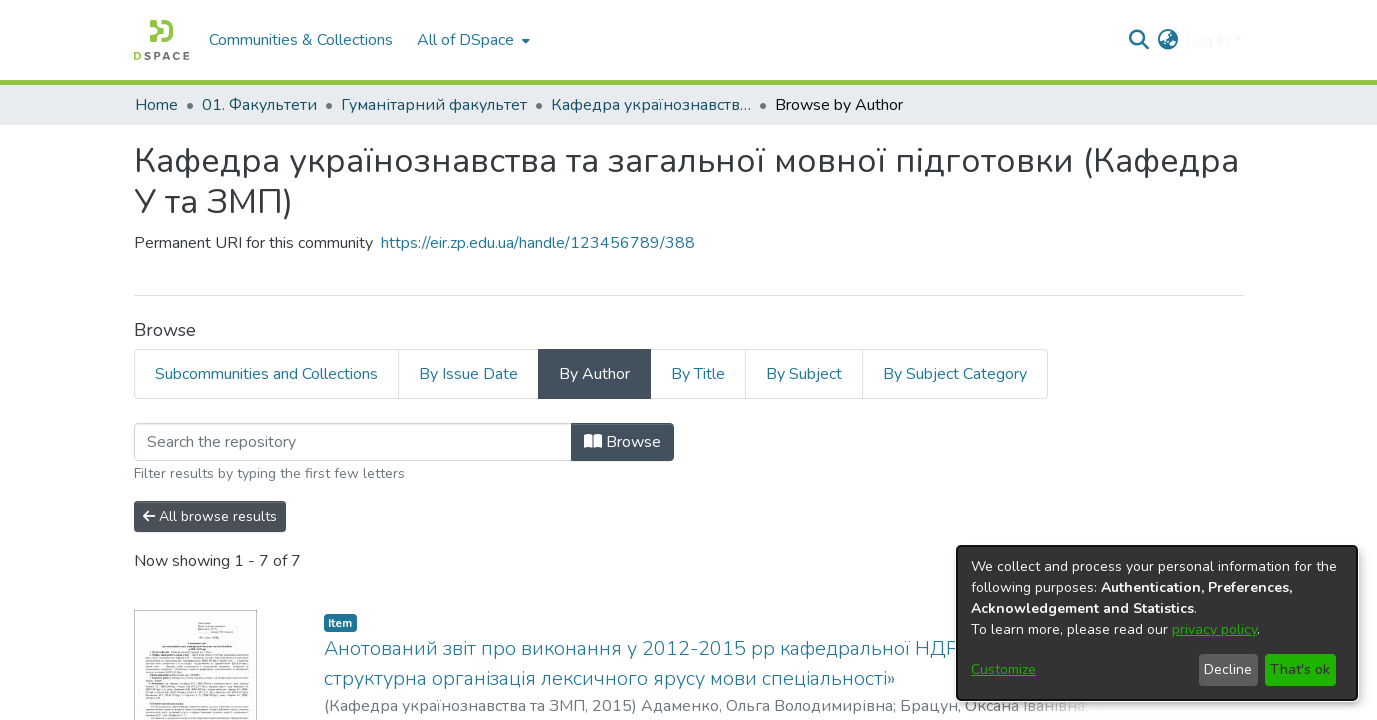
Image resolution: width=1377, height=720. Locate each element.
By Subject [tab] (804, 374)
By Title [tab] (698, 374)
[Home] (161, 40)
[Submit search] (1138, 40)
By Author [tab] (594, 374)
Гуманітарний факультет (434, 105)
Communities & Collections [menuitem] (301, 40)
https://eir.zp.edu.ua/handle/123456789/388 (538, 243)
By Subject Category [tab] (955, 374)
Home (156, 105)
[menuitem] (471, 40)
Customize (1003, 669)
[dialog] (1157, 623)
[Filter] (353, 442)
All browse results (210, 516)
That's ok (1300, 669)
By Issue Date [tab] (468, 374)
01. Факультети (259, 105)
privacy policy (1214, 629)
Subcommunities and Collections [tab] (266, 374)
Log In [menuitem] (1207, 40)
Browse (622, 442)
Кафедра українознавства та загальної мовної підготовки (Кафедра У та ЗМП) (651, 105)
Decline (1228, 669)
